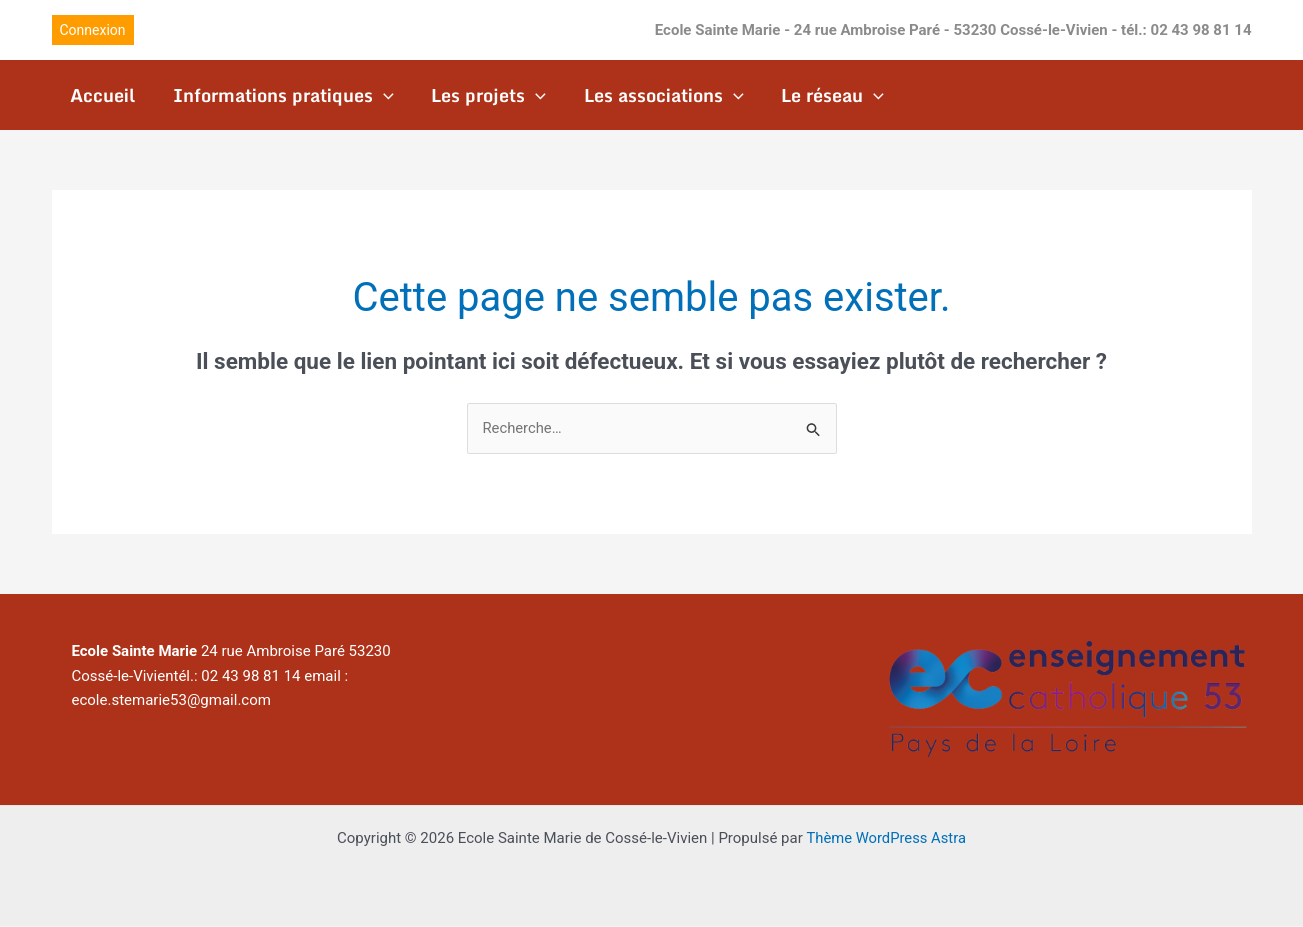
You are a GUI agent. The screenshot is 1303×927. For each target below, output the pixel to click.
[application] (381, 95)
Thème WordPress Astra (886, 839)
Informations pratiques (281, 95)
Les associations (658, 95)
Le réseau (825, 95)
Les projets (484, 95)
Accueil (102, 95)
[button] (93, 30)
